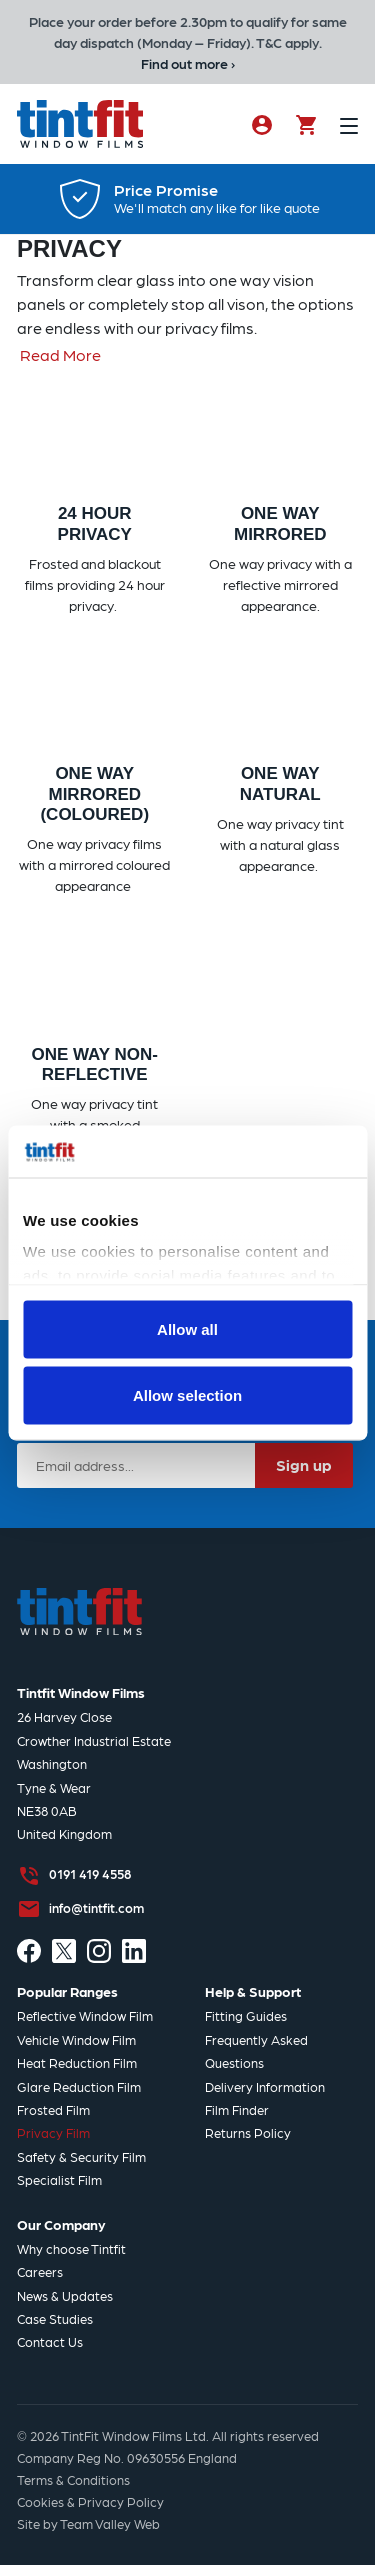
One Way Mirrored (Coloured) (94, 794)
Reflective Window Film (85, 2015)
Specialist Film (59, 2179)
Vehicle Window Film (76, 2039)
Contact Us (50, 2341)
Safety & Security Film (81, 2156)
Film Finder (237, 2109)
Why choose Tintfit (71, 2248)
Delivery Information (265, 2086)
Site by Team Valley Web (88, 2523)
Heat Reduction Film (77, 2062)
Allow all (187, 1329)
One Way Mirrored (280, 523)
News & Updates (65, 2295)
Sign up (304, 1464)
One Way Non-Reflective (94, 1064)
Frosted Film (53, 2109)
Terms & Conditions (73, 2479)
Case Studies (55, 2318)
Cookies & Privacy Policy (90, 2501)
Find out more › (188, 63)
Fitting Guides (246, 2015)
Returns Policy (248, 2132)
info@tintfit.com (96, 1907)
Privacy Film (53, 2132)
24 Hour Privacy (95, 523)
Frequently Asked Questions (256, 2051)
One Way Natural (280, 783)
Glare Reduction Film (79, 2086)
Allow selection (187, 1394)
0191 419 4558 (90, 1873)
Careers (40, 2271)
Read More (60, 354)
